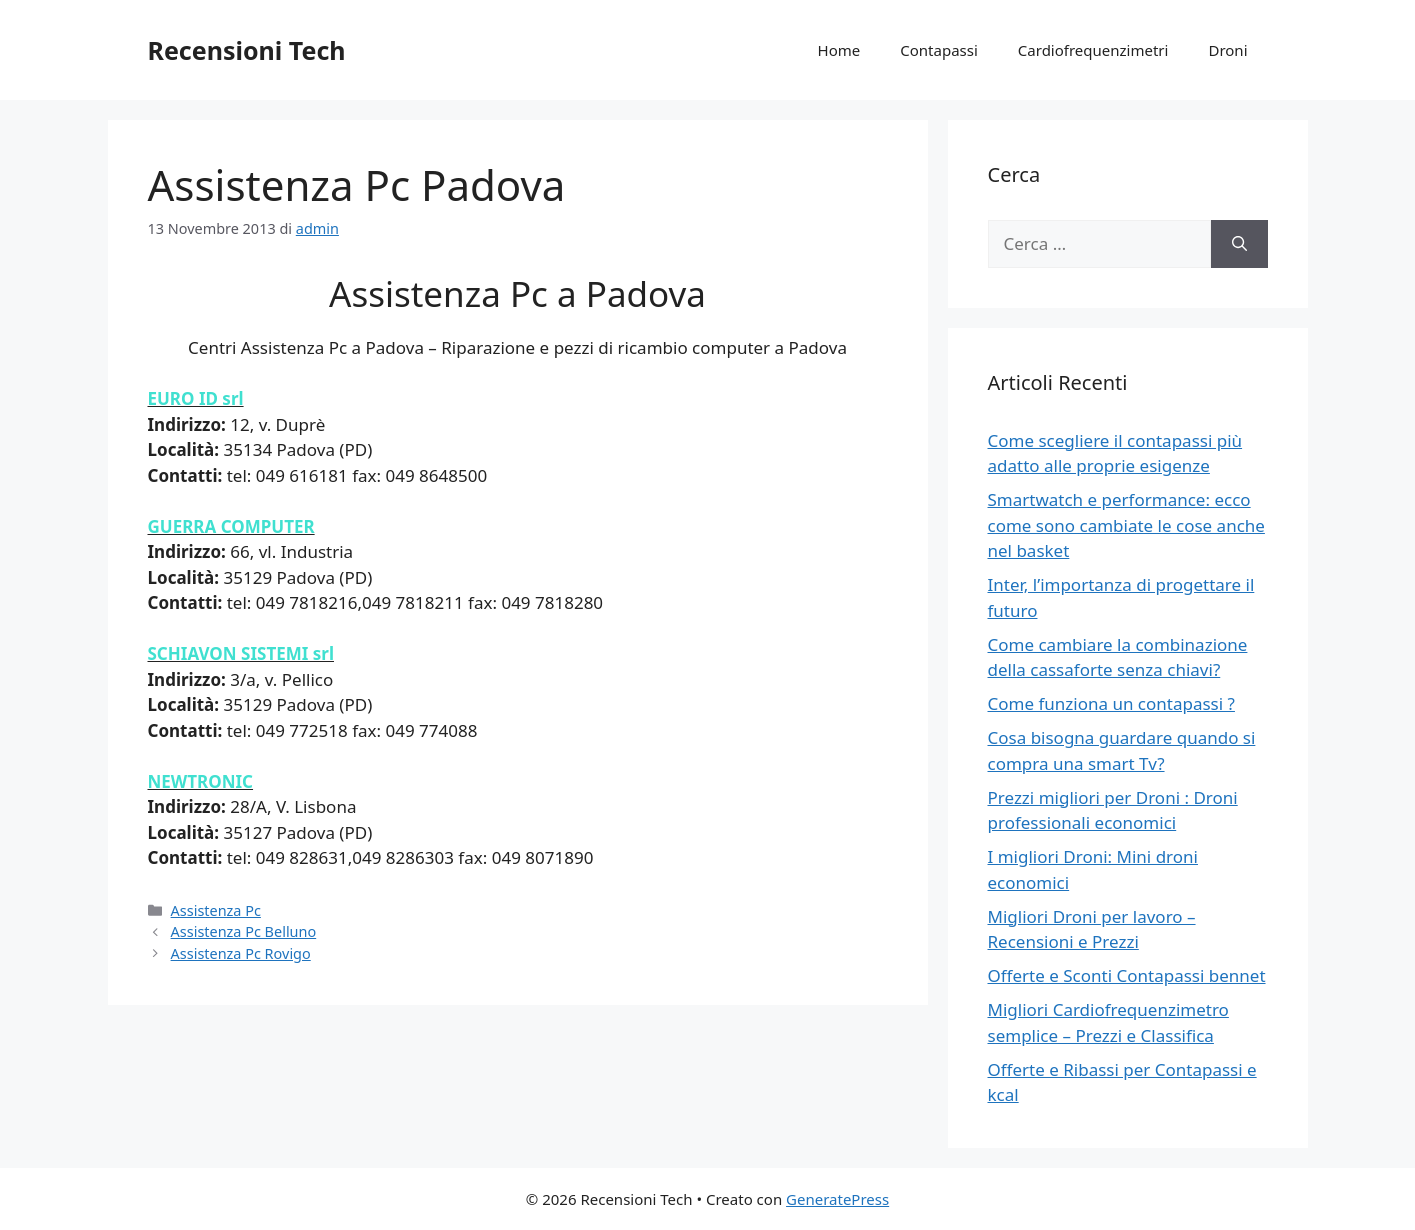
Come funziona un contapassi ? (1111, 703)
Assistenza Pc (216, 910)
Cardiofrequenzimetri (1093, 50)
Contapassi (939, 50)
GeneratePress (837, 1199)
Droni (1227, 50)
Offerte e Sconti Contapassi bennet (1127, 975)
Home (839, 50)
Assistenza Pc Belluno (244, 931)
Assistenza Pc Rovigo (241, 953)
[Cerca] (1239, 244)
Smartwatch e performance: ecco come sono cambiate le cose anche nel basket (1126, 525)
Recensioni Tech (247, 50)
